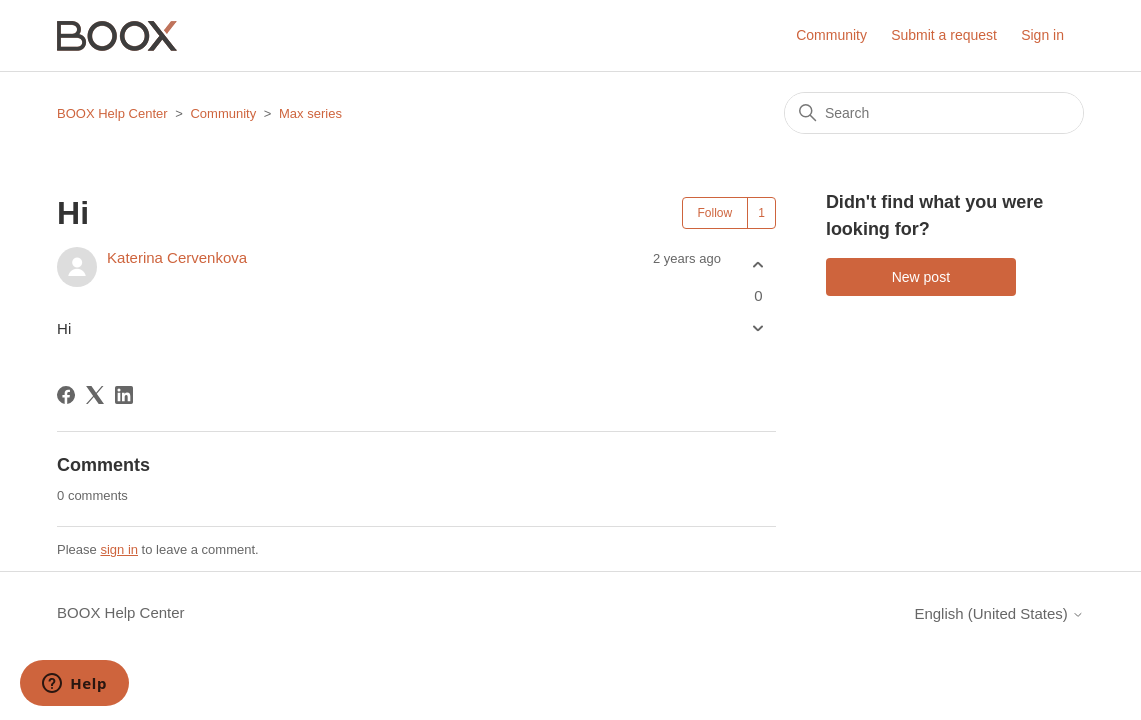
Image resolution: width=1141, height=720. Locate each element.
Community (831, 35)
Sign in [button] (1042, 35)
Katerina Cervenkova (177, 257)
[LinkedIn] (124, 395)
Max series (310, 113)
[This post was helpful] (758, 264)
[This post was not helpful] (758, 328)
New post (921, 277)
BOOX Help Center (112, 113)
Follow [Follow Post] (715, 213)
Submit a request (944, 35)
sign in (119, 549)
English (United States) (999, 613)
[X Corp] (95, 395)
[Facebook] (66, 395)
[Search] (934, 113)
